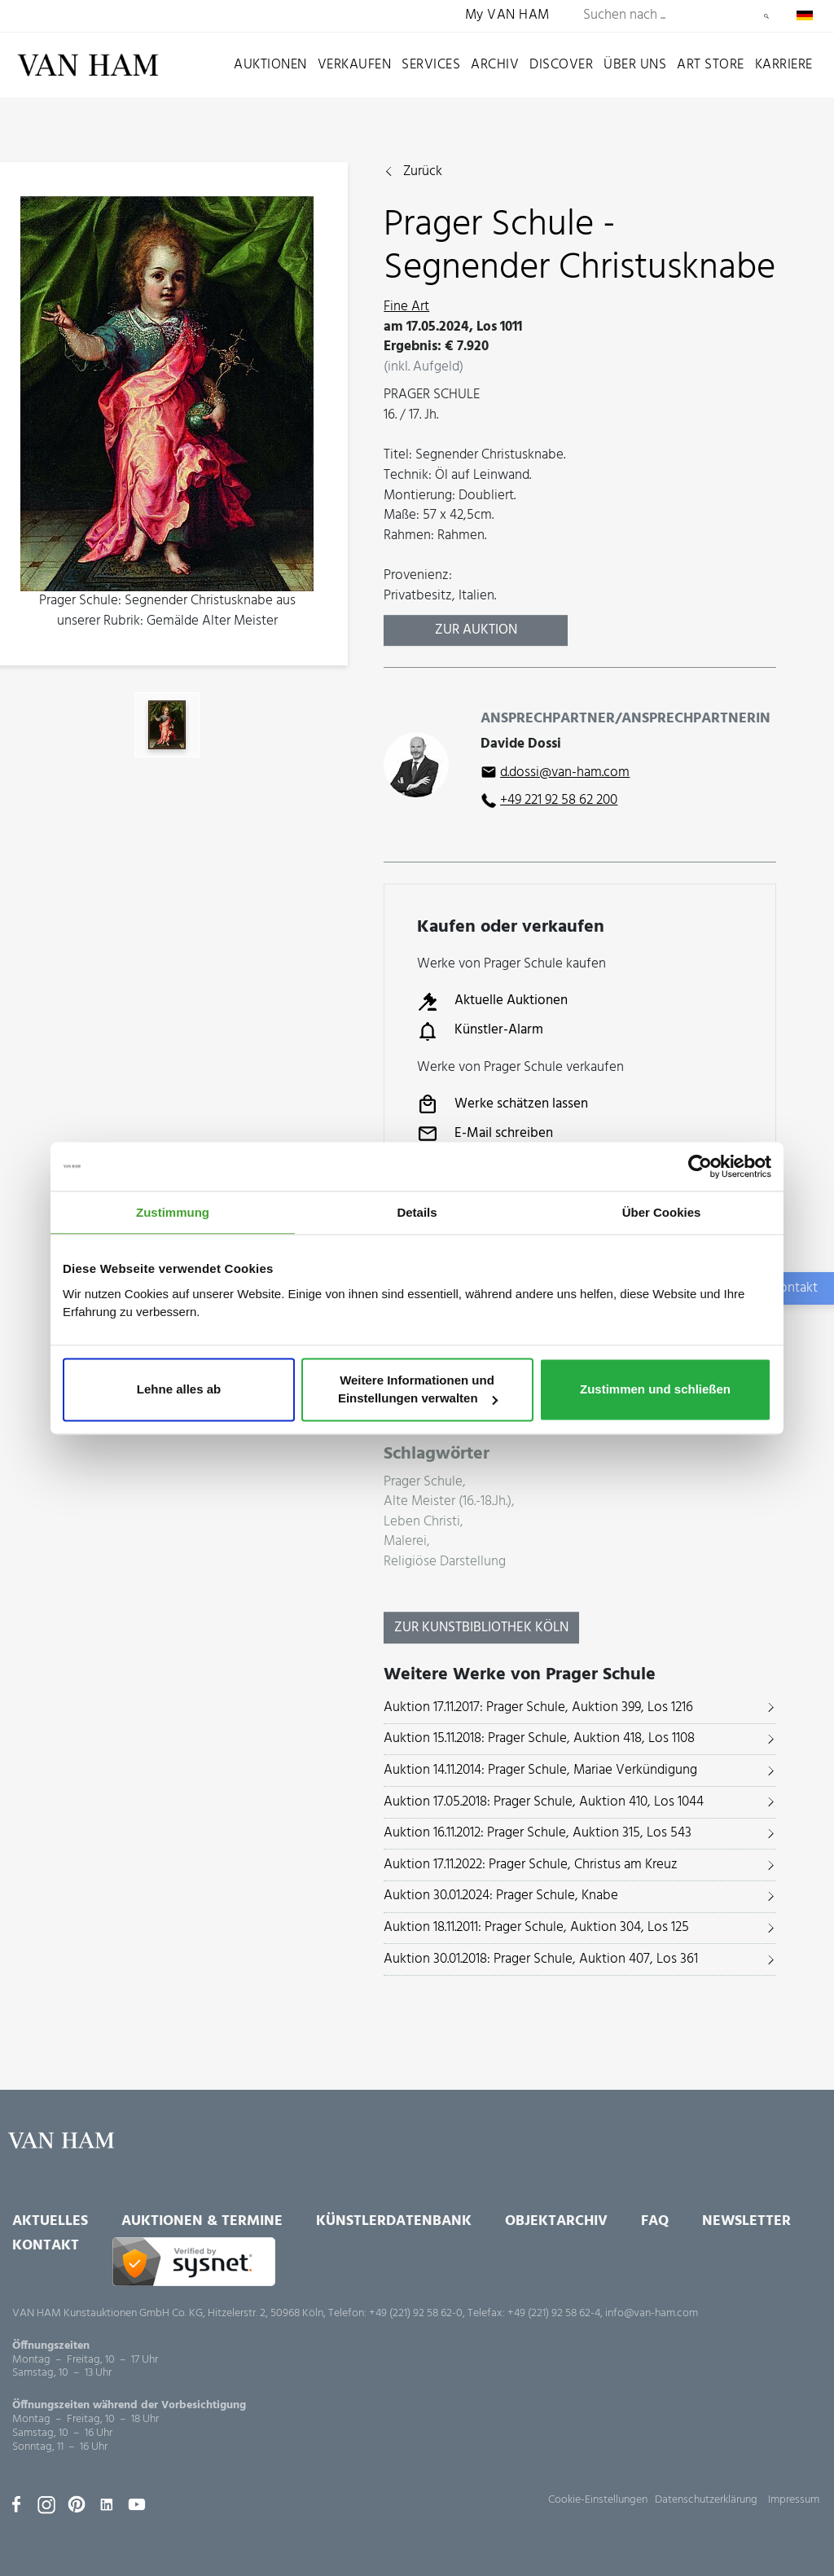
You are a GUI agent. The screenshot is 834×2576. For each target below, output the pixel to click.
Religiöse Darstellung (445, 1562)
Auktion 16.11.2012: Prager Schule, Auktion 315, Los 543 (537, 1833)
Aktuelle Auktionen (492, 1001)
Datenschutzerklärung (706, 2499)
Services (431, 65)
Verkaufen (355, 65)
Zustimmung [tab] (172, 1212)
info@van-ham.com (651, 2313)
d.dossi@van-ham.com (565, 772)
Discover (561, 65)
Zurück (422, 172)
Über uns (635, 65)
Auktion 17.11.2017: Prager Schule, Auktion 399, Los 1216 (538, 1707)
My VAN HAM (507, 16)
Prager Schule (423, 1482)
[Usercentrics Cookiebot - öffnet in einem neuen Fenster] (700, 1166)
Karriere (784, 65)
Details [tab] (417, 1212)
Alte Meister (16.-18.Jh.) (447, 1502)
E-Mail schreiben (485, 1133)
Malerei (405, 1542)
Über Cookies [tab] (661, 1212)
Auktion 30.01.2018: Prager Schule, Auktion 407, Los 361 (541, 1959)
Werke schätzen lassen (502, 1104)
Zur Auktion (476, 630)
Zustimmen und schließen (655, 1390)
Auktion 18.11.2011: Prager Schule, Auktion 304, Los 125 (536, 1927)
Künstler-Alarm (480, 1031)
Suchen (766, 16)
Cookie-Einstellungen (597, 2499)
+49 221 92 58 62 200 (558, 800)
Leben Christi (422, 1522)
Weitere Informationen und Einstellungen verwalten (418, 1390)
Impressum (793, 2499)
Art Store (710, 65)
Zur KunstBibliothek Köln (481, 1628)
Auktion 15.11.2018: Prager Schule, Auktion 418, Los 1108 (539, 1738)
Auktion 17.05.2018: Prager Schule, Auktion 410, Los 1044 (544, 1802)
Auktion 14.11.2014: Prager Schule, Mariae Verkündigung (540, 1770)
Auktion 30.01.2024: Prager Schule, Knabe (501, 1896)
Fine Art (406, 307)
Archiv (495, 65)
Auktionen (270, 65)
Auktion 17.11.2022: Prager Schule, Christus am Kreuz (531, 1865)
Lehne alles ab (179, 1390)
